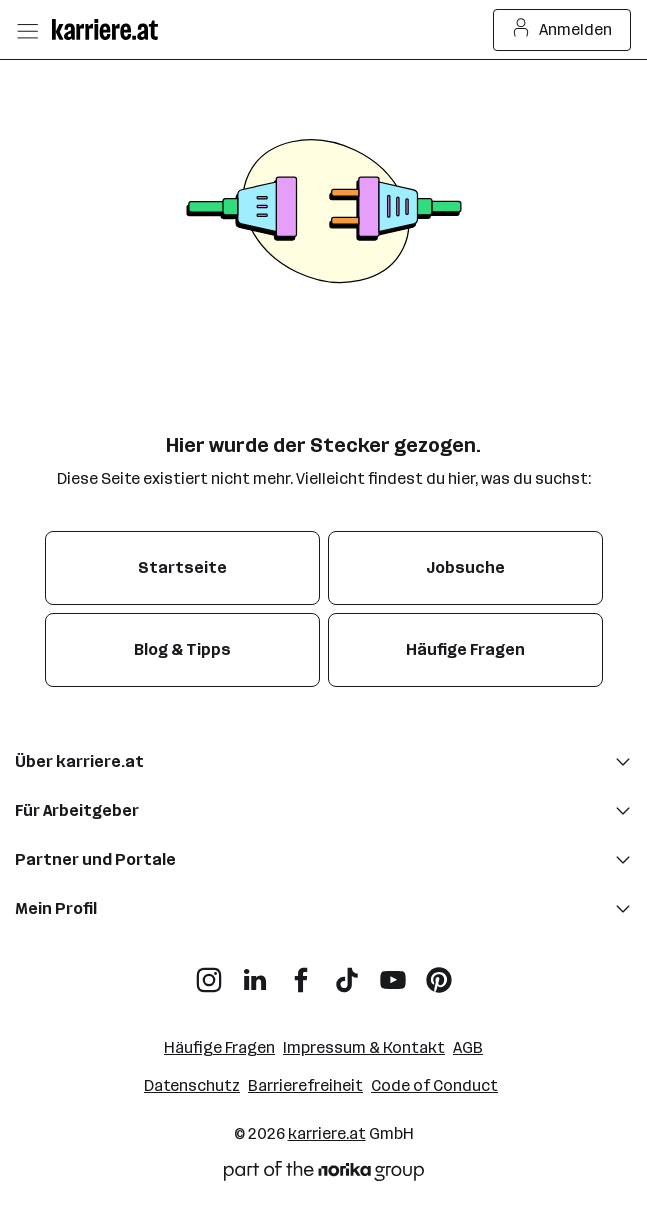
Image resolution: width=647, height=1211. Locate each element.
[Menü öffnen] (27, 30)
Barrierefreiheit (305, 1085)
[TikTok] (347, 972)
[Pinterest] (439, 972)
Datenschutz (192, 1085)
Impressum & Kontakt (364, 1047)
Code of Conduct (434, 1085)
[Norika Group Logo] (324, 1174)
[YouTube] (393, 972)
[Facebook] (301, 972)
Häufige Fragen (219, 1047)
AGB (468, 1047)
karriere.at (327, 1133)
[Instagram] (209, 972)
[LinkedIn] (255, 972)
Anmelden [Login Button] (562, 30)
